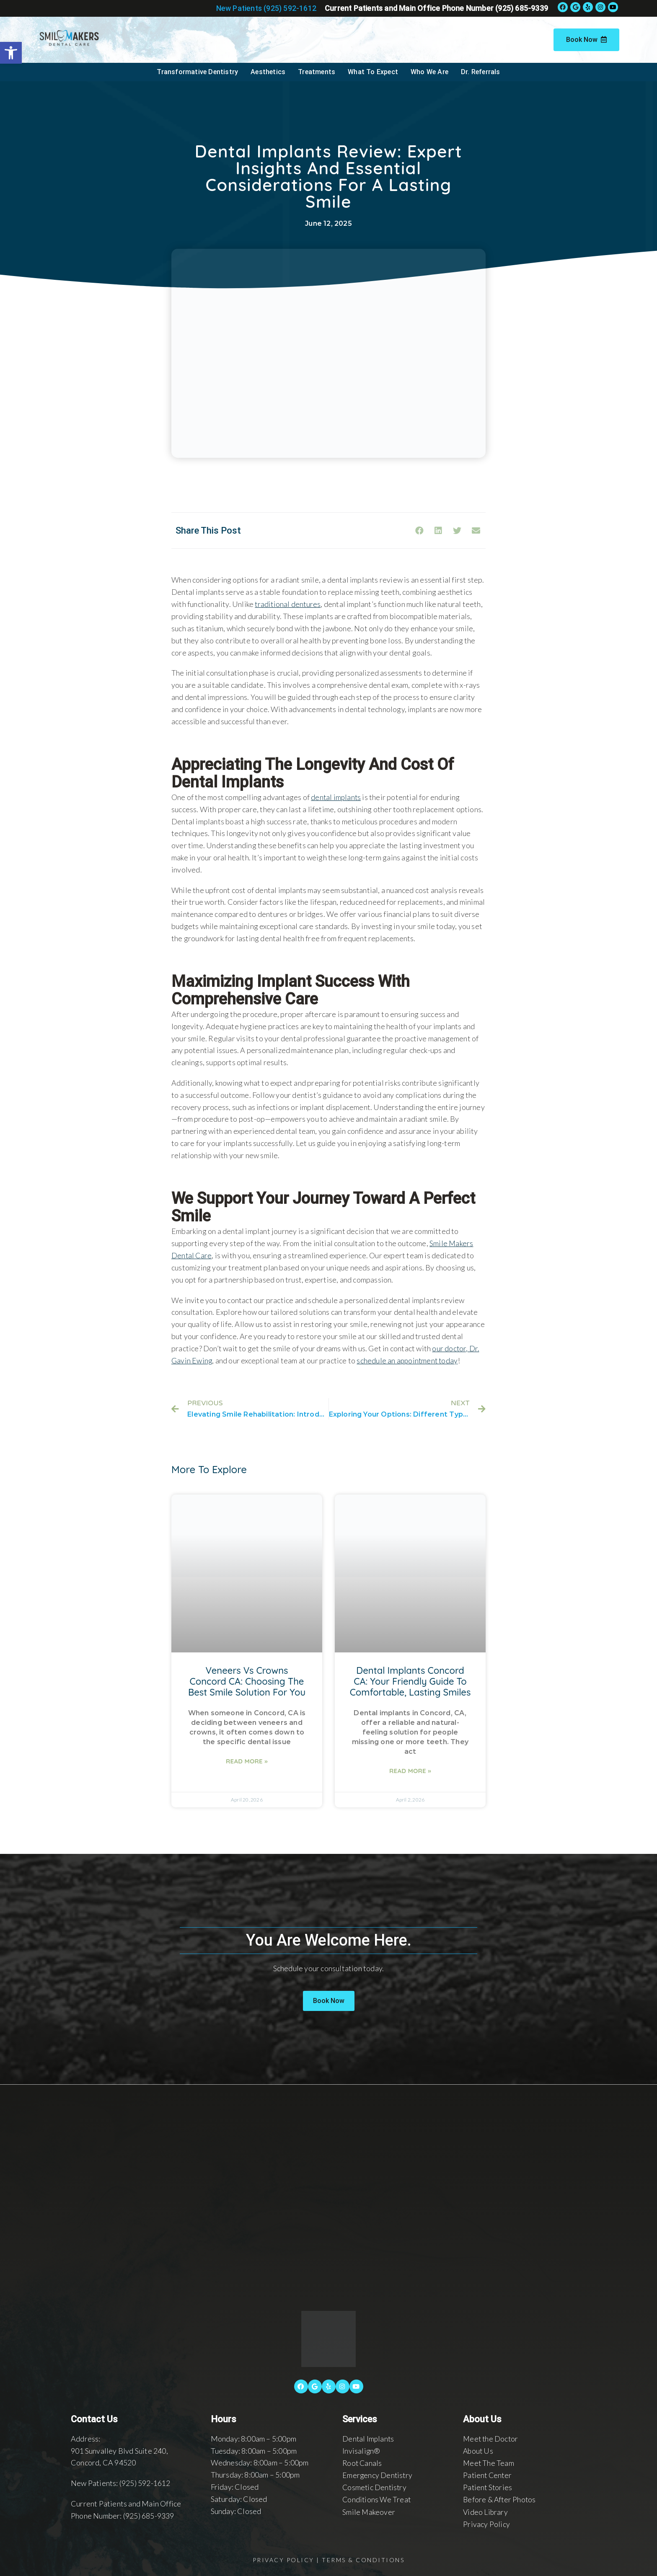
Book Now (586, 40)
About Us (478, 2450)
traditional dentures (288, 604)
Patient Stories (488, 2486)
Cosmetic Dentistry (375, 2486)
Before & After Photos (500, 2498)
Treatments (316, 72)
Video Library (486, 2510)
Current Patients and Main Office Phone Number (436, 8)
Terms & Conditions (363, 2558)
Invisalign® (361, 2450)
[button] (328, 2000)
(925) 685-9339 (148, 2515)
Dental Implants (368, 2438)
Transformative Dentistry (197, 72)
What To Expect (373, 72)
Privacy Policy (486, 2522)
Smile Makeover (369, 2510)
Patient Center (488, 2474)
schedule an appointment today (408, 1359)
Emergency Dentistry (378, 2474)
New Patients (266, 8)
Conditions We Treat (377, 2498)
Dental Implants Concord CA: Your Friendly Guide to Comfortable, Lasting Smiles (410, 1680)
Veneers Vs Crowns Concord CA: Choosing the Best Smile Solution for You (246, 1680)
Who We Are (429, 72)
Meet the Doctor (491, 2438)
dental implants (336, 796)
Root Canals (362, 2462)
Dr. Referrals (480, 72)
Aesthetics (268, 72)
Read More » (247, 1761)
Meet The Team (489, 2462)
